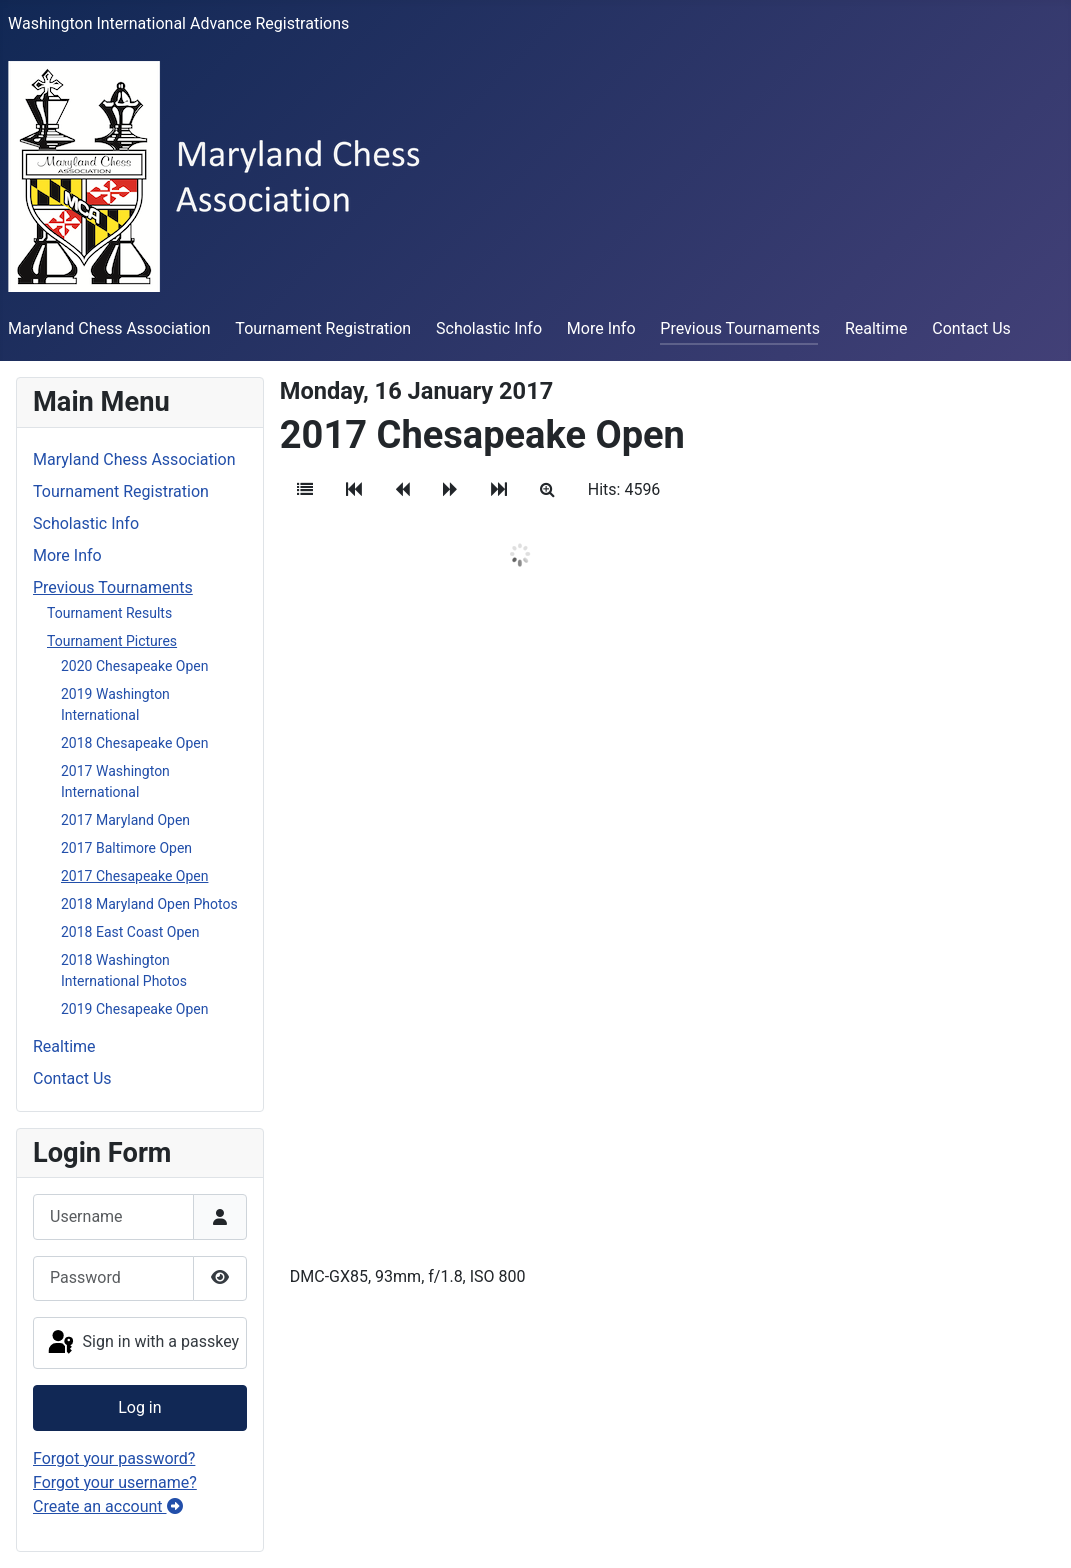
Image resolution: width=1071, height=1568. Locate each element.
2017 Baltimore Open (126, 848)
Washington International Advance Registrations (178, 23)
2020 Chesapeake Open (134, 666)
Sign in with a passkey (142, 1343)
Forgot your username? (115, 1482)
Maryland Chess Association (109, 328)
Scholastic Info (489, 328)
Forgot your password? (114, 1458)
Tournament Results (109, 613)
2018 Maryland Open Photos (149, 904)
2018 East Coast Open (130, 932)
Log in (139, 1407)
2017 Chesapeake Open (134, 876)
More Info (601, 328)
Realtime (876, 328)
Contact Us (971, 328)
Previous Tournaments (740, 328)
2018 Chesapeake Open (134, 743)
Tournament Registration (323, 328)
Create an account (108, 1506)
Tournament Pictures (112, 641)
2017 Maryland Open (125, 820)
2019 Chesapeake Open (134, 1009)
